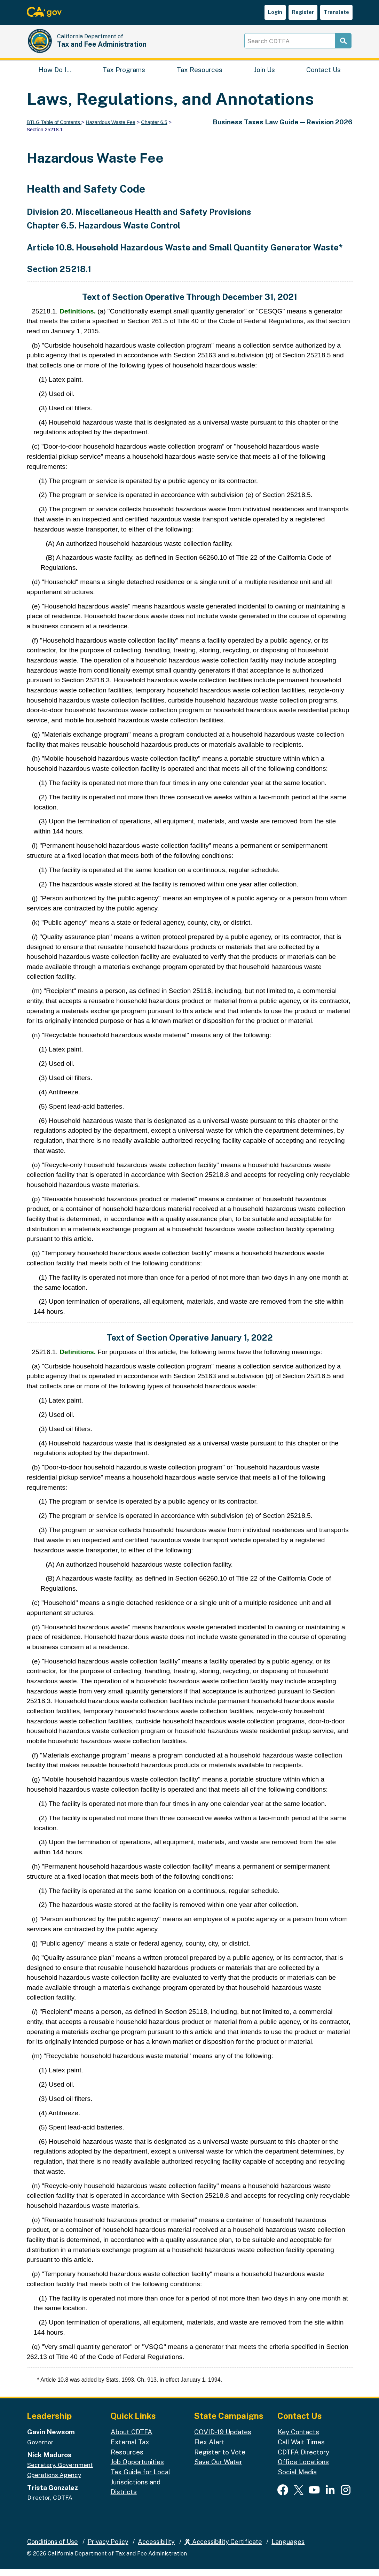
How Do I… (54, 75)
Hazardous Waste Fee (110, 129)
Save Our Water (218, 2469)
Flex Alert (209, 2449)
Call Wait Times (301, 2449)
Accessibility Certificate (223, 2548)
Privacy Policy (108, 2548)
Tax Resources (199, 75)
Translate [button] (336, 12)
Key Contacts (298, 2439)
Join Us (264, 75)
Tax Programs (124, 75)
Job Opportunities (137, 2469)
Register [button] (303, 12)
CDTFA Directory (303, 2459)
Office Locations (303, 2469)
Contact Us (323, 75)
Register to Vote (219, 2459)
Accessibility (156, 2548)
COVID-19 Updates (222, 2439)
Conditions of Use (52, 2548)
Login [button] (275, 12)
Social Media (297, 2479)
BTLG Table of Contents (54, 129)
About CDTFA (131, 2439)
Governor (40, 2449)
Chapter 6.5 (154, 129)
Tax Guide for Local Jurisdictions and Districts (140, 2489)
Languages (288, 2548)
